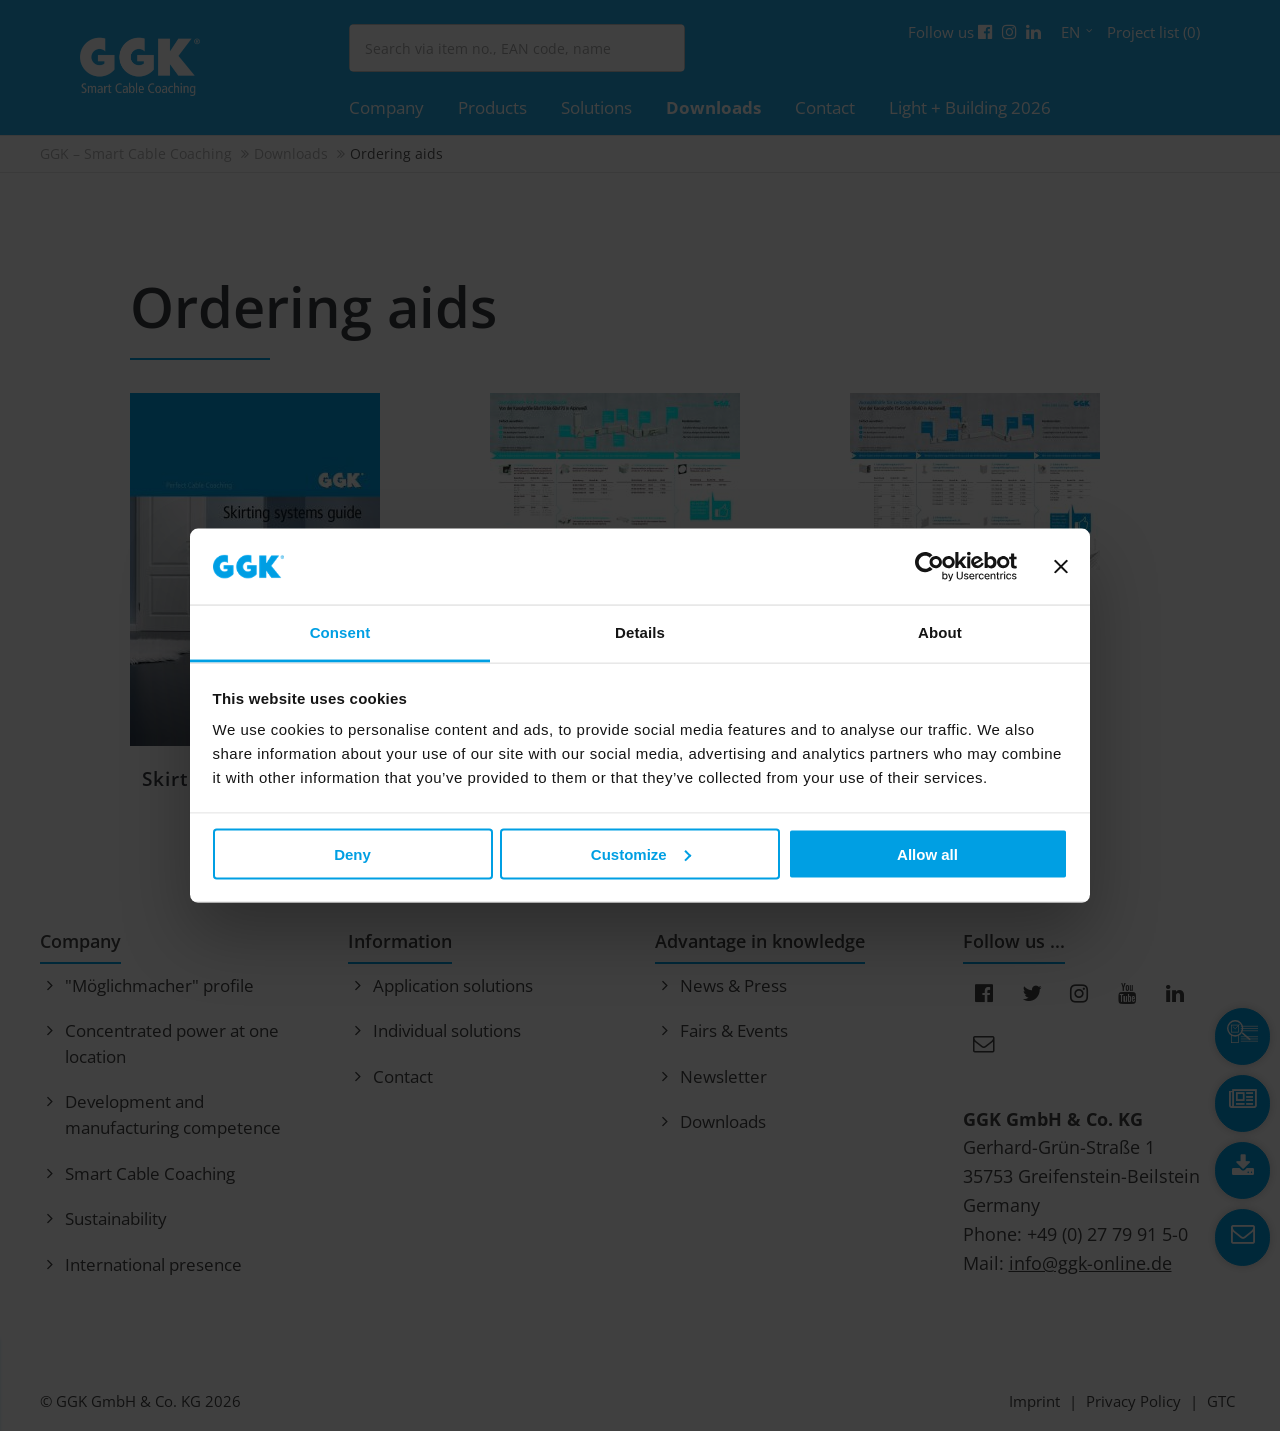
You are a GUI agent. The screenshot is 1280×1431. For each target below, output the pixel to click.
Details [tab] (640, 632)
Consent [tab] (340, 632)
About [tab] (940, 632)
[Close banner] (1061, 567)
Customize (641, 853)
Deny (352, 853)
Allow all (927, 853)
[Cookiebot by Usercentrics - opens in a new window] (929, 567)
